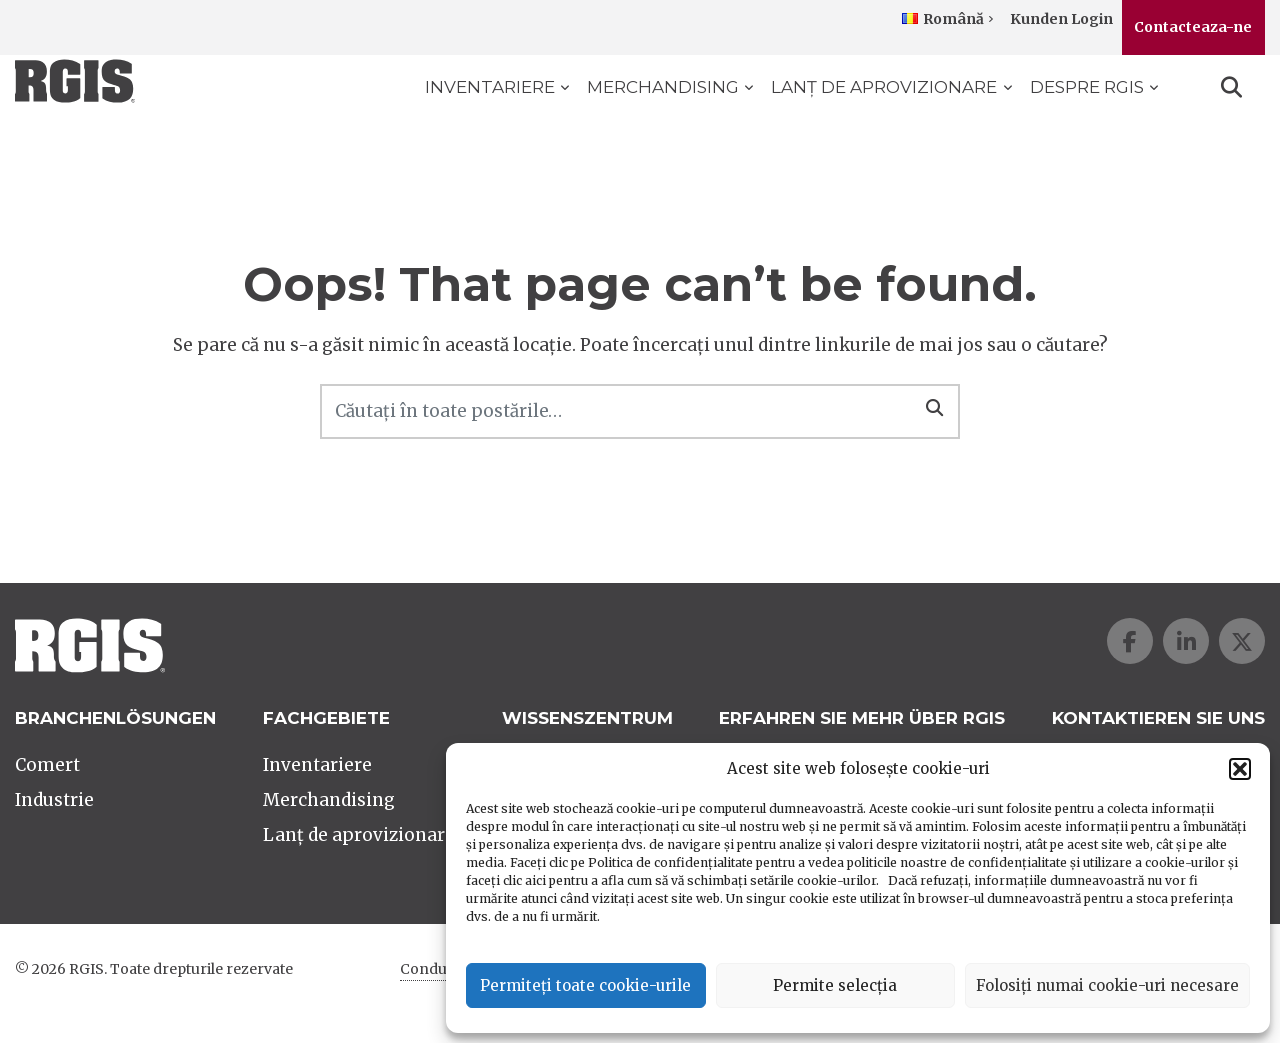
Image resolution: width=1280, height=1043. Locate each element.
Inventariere (490, 87)
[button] (1240, 769)
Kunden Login (1061, 19)
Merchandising (663, 87)
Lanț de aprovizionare (884, 87)
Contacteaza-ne (1193, 27)
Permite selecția (835, 985)
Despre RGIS (1087, 87)
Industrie (54, 800)
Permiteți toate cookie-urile (585, 985)
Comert (47, 765)
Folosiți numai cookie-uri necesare (1107, 985)
